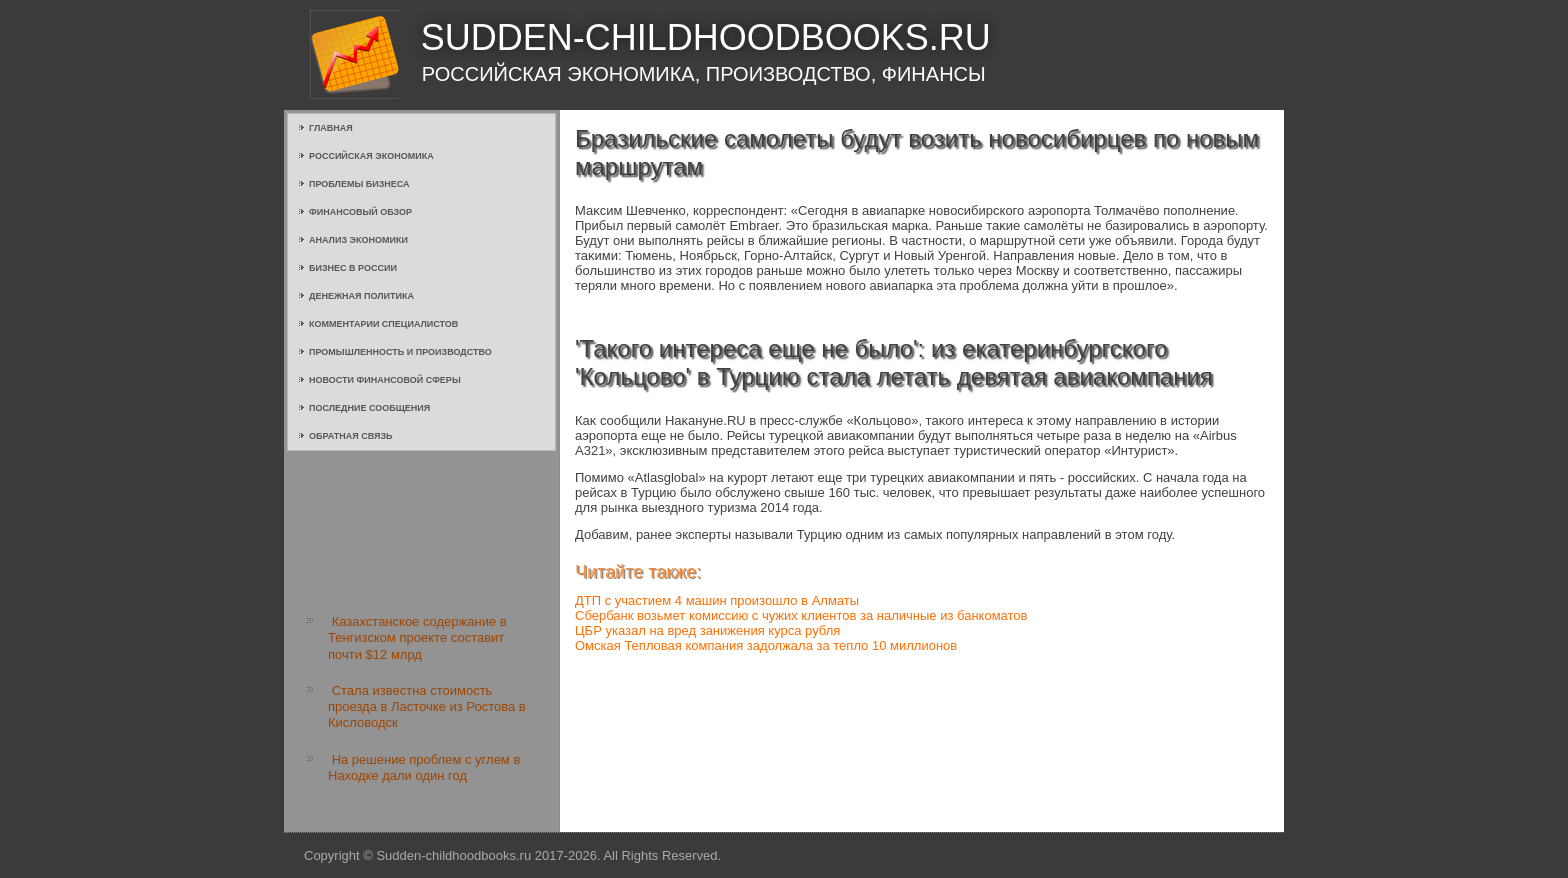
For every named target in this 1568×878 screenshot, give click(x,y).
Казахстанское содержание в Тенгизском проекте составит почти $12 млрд (417, 638)
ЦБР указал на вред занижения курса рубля (707, 630)
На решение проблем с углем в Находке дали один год (424, 767)
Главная (331, 128)
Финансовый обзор (360, 212)
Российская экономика (371, 156)
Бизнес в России (353, 268)
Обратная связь (351, 436)
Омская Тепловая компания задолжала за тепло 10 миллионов (766, 645)
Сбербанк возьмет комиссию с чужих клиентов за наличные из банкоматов (801, 615)
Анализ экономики (358, 240)
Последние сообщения (369, 408)
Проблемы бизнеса (359, 184)
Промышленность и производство (400, 352)
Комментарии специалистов (383, 324)
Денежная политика (361, 296)
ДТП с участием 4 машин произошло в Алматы (717, 600)
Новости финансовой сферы (385, 380)
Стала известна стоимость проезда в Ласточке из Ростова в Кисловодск (427, 707)
